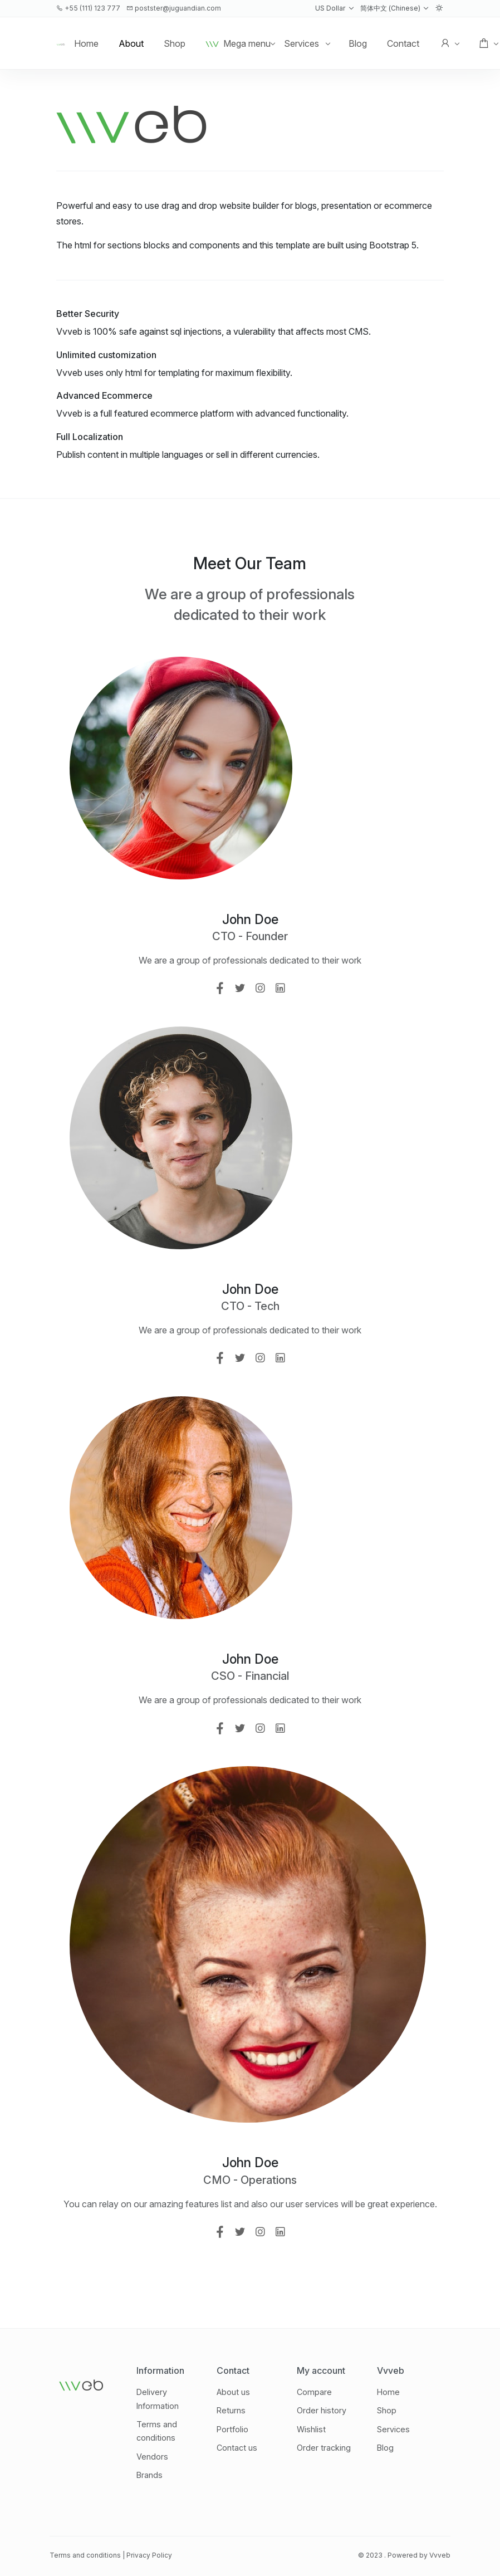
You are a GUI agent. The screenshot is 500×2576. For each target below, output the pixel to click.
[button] (334, 8)
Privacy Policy (149, 2555)
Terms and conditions (85, 2555)
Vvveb (439, 2555)
